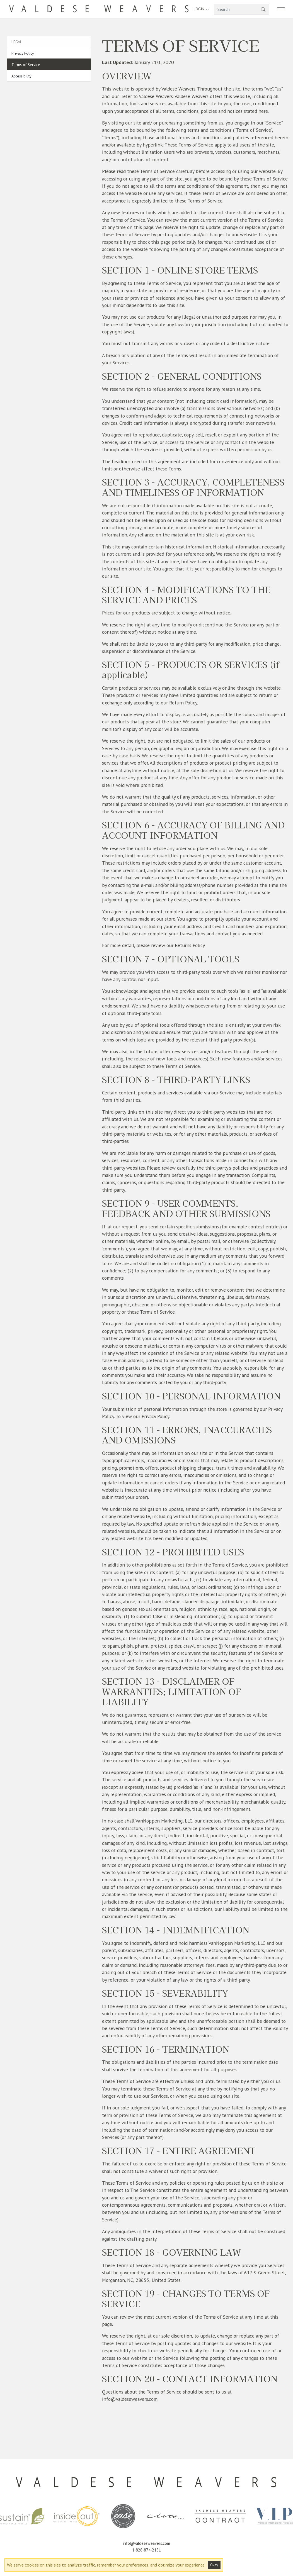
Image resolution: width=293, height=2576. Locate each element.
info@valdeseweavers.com (146, 2543)
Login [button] (201, 8)
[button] (263, 9)
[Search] (241, 9)
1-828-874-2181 (146, 2550)
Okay (214, 2565)
